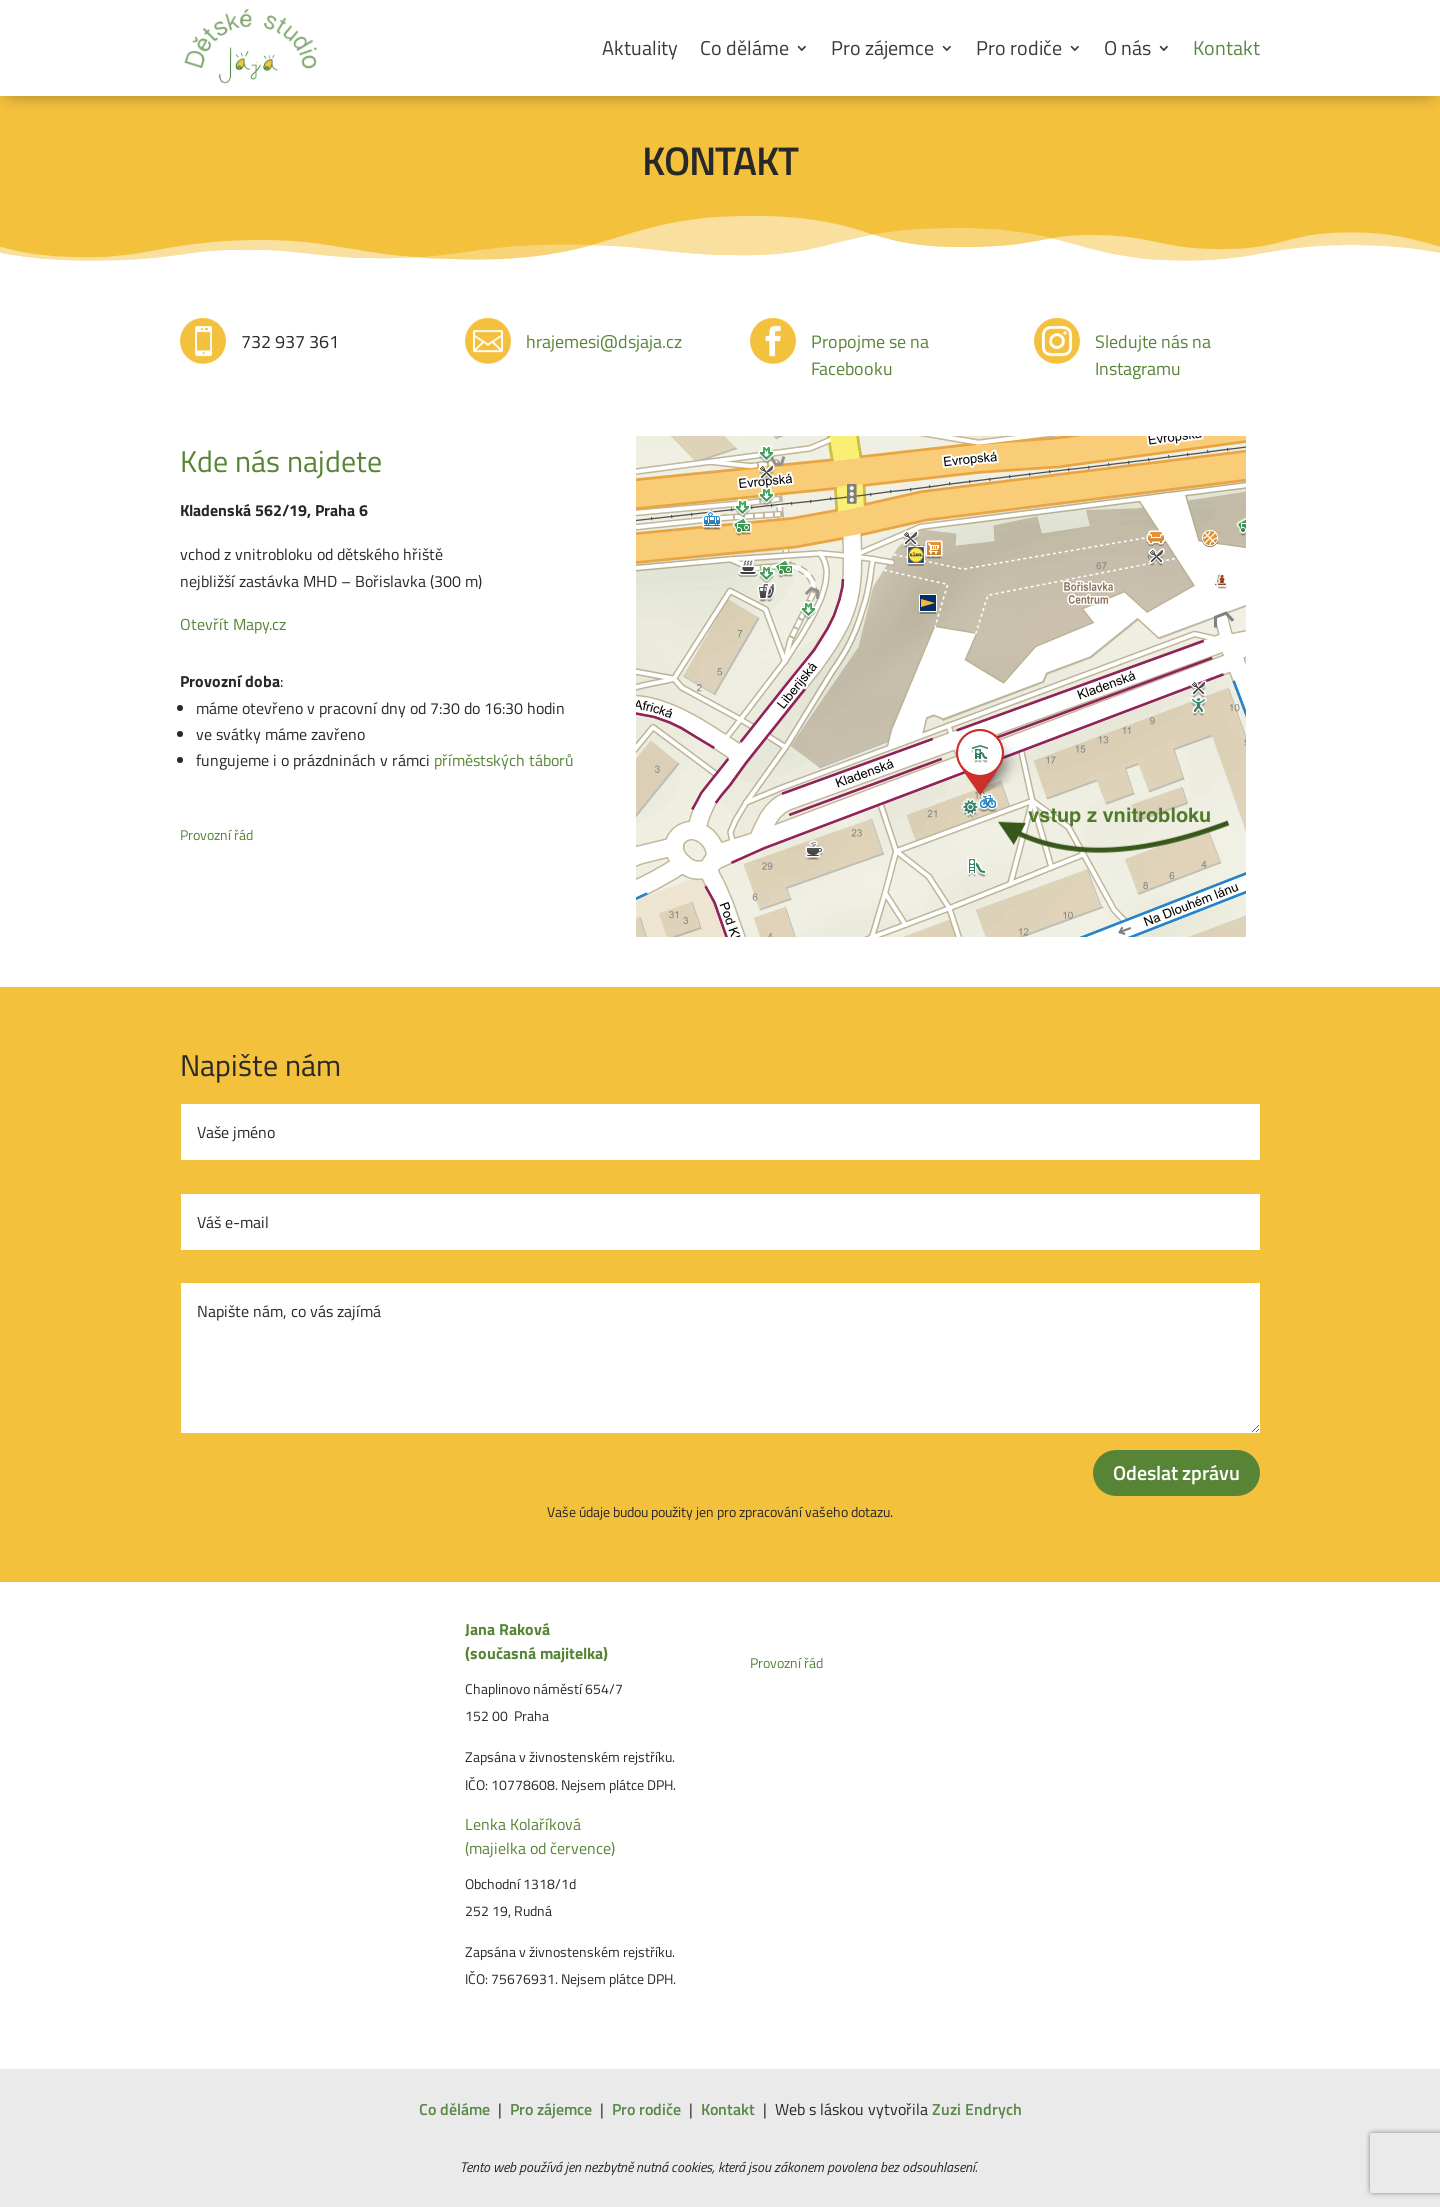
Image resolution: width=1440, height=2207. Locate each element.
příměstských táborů (504, 760)
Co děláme (744, 47)
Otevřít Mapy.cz (233, 624)
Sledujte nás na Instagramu (1153, 355)
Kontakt (1226, 47)
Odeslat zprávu (1176, 1472)
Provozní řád (216, 834)
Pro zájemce (882, 47)
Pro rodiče (1019, 47)
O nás (1127, 47)
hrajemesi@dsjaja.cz (604, 341)
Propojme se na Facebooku (870, 355)
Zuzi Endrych (977, 2109)
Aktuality (640, 47)
